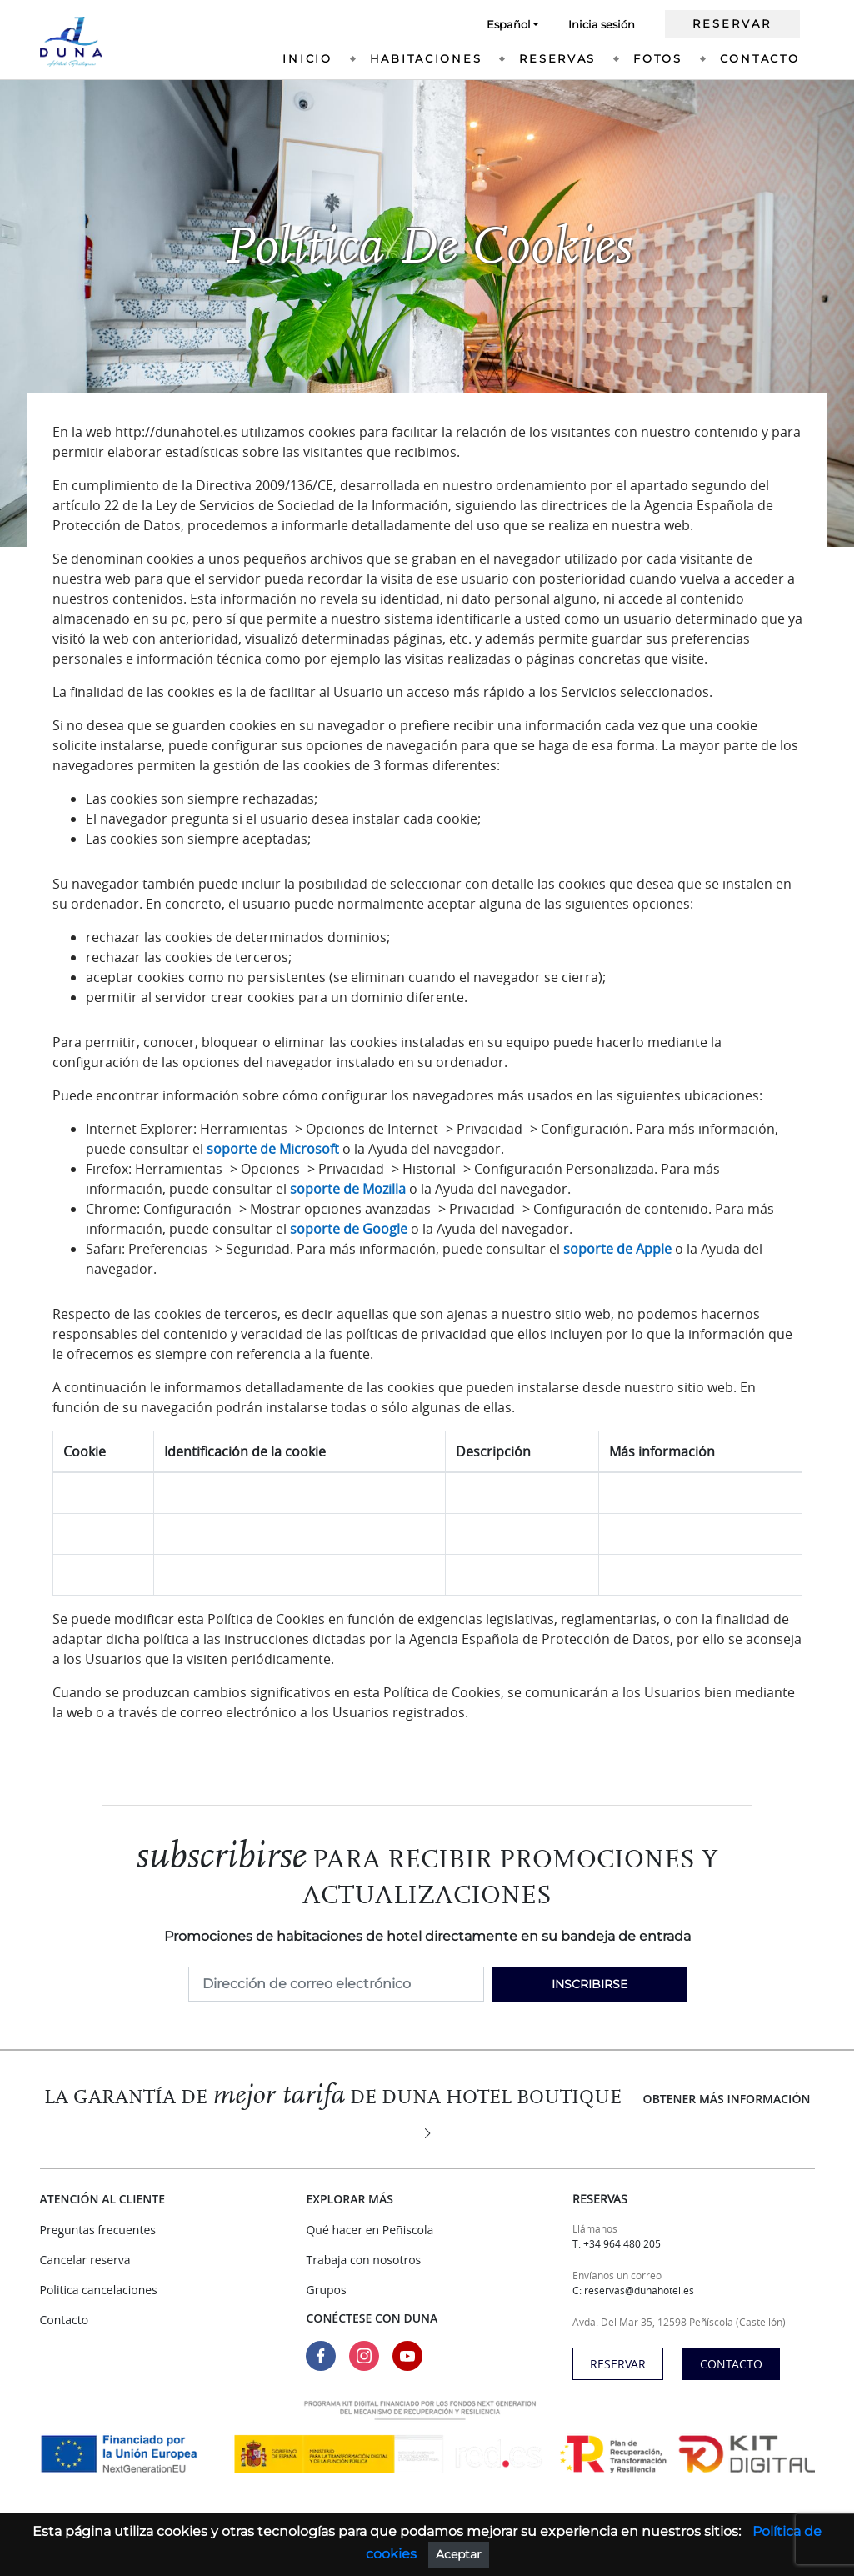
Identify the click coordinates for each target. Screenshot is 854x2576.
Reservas (557, 58)
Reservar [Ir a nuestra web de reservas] (732, 23)
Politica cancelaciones (98, 2290)
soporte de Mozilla (348, 1189)
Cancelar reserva (85, 2260)
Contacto (760, 58)
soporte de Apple (617, 1249)
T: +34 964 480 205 (616, 2243)
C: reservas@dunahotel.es (633, 2290)
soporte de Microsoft (273, 1149)
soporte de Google (348, 1229)
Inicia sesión (601, 24)
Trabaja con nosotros (363, 2260)
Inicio (307, 58)
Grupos (326, 2290)
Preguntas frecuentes (98, 2230)
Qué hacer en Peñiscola (369, 2230)
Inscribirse (589, 1984)
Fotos (657, 58)
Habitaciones (426, 58)
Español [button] (509, 24)
